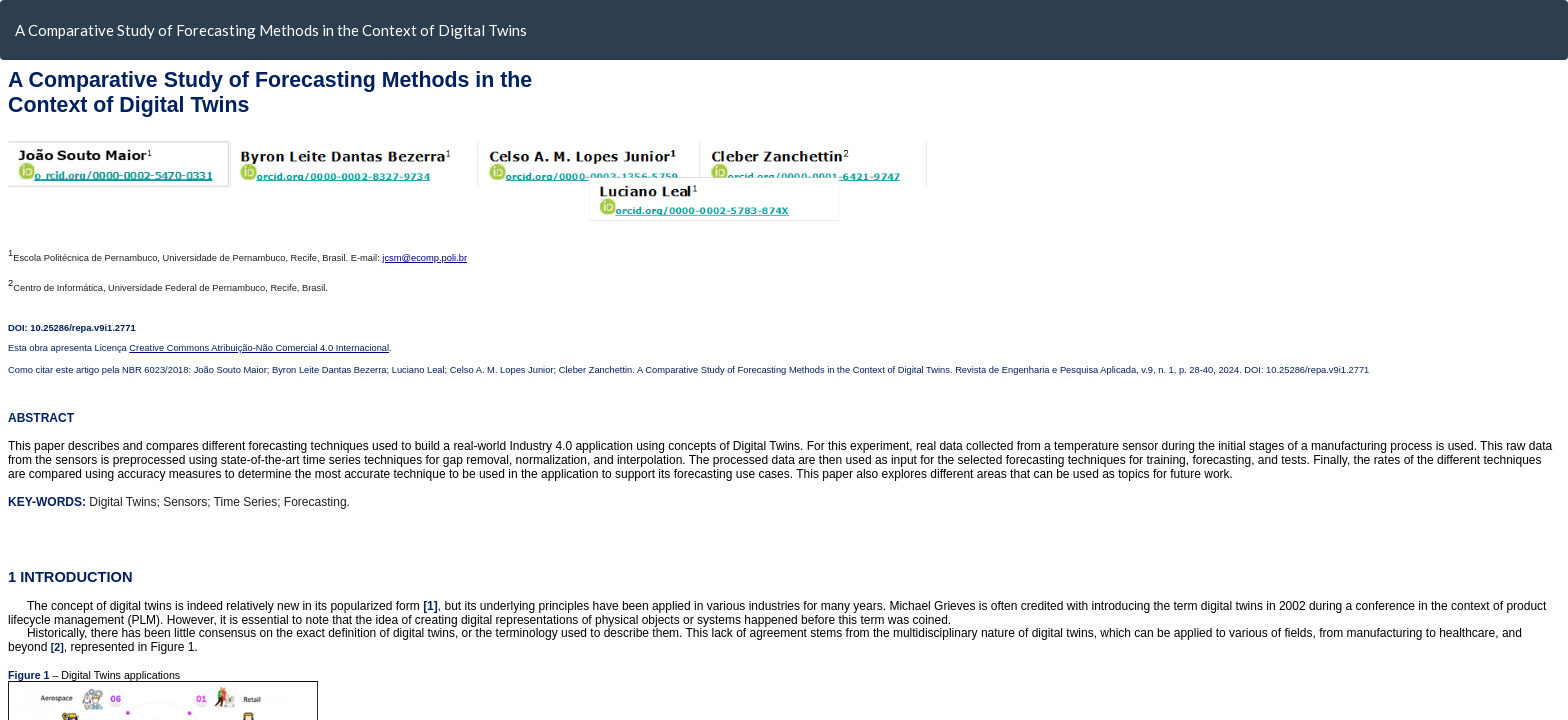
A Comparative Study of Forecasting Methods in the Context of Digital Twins (271, 30)
